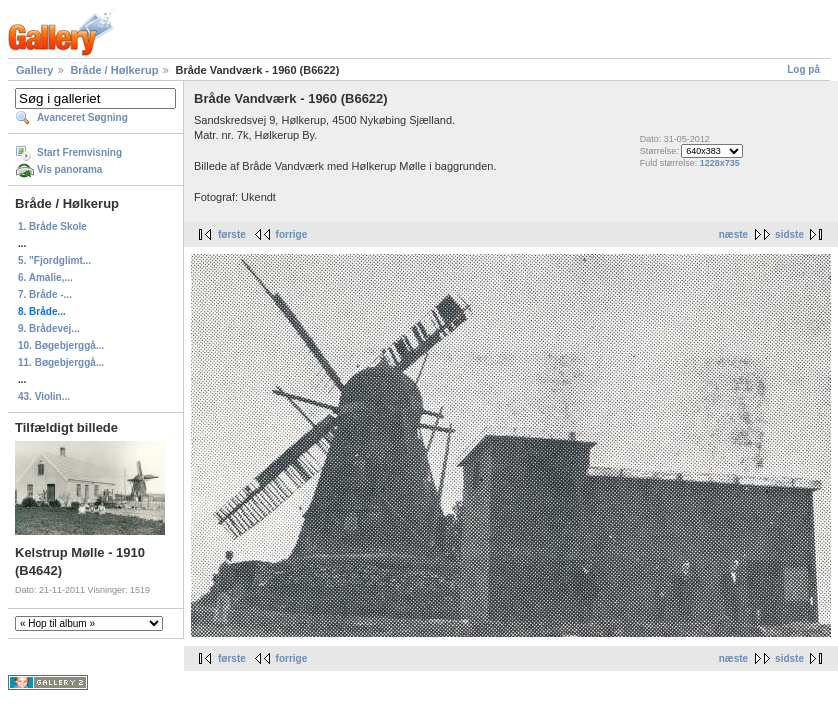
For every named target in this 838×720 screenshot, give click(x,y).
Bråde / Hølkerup (114, 70)
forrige (292, 234)
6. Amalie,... (45, 277)
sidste (789, 234)
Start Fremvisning (79, 152)
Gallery (34, 70)
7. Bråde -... (45, 294)
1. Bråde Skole (52, 226)
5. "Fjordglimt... (54, 260)
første (232, 234)
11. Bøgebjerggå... (61, 362)
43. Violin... (44, 396)
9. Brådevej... (49, 328)
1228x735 (720, 163)
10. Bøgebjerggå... (61, 345)
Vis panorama (69, 169)
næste (733, 234)
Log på (803, 69)
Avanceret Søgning (82, 117)
